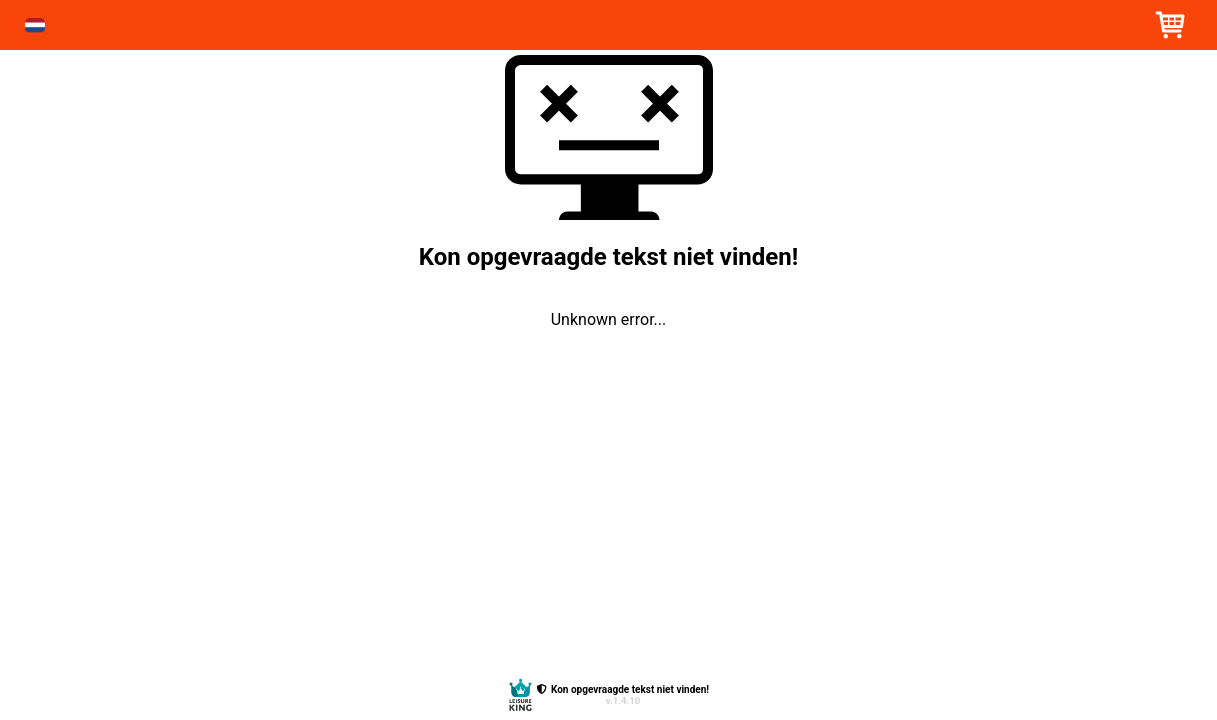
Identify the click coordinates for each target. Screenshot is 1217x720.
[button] (35, 25)
